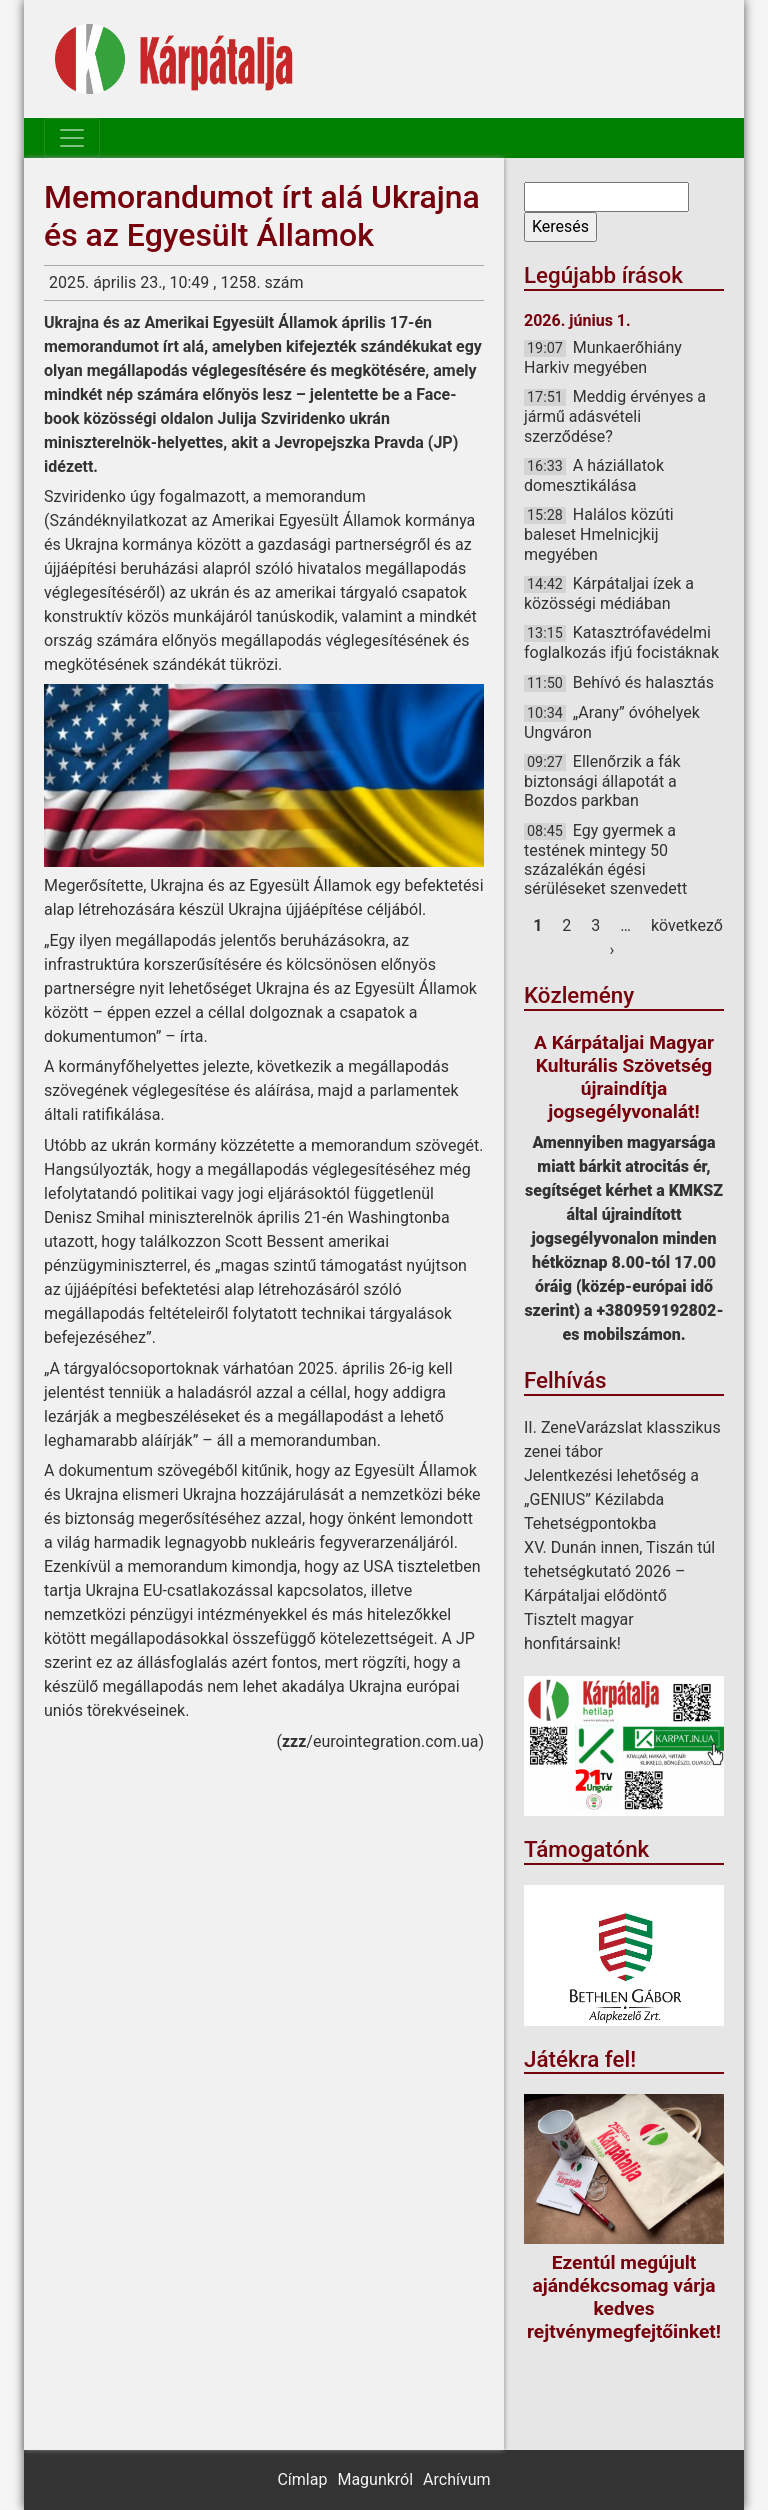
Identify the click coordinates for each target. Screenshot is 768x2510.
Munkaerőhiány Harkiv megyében (603, 357)
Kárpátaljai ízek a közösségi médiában (609, 593)
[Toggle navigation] (72, 138)
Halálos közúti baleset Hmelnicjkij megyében (599, 534)
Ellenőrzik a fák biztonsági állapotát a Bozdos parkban (602, 781)
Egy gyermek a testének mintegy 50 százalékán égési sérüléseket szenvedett (605, 860)
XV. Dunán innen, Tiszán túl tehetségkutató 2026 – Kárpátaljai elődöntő (619, 1571)
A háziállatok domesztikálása (594, 475)
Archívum (456, 2479)
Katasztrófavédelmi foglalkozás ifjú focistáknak (621, 642)
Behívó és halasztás (643, 682)
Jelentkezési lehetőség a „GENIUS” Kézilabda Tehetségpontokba (611, 1499)
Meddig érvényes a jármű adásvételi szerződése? (615, 416)
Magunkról (375, 2479)
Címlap (302, 2479)
